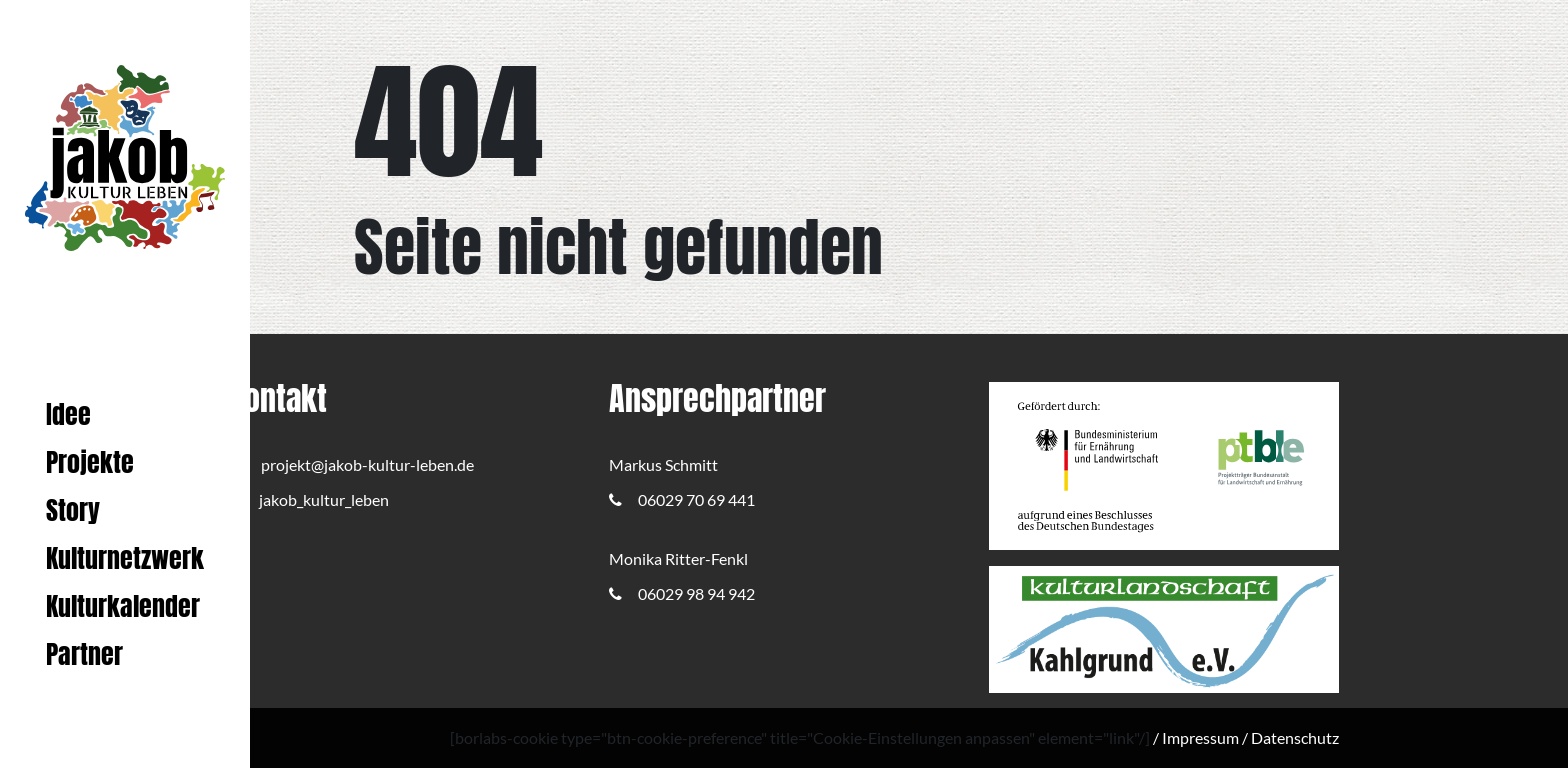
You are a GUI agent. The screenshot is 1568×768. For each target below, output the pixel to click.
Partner (84, 654)
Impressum (1200, 737)
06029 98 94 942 (682, 593)
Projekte (90, 462)
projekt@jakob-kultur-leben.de (351, 464)
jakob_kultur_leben (309, 499)
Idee (68, 414)
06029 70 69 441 (682, 499)
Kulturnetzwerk (125, 558)
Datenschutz (1295, 737)
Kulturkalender (123, 606)
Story (73, 510)
